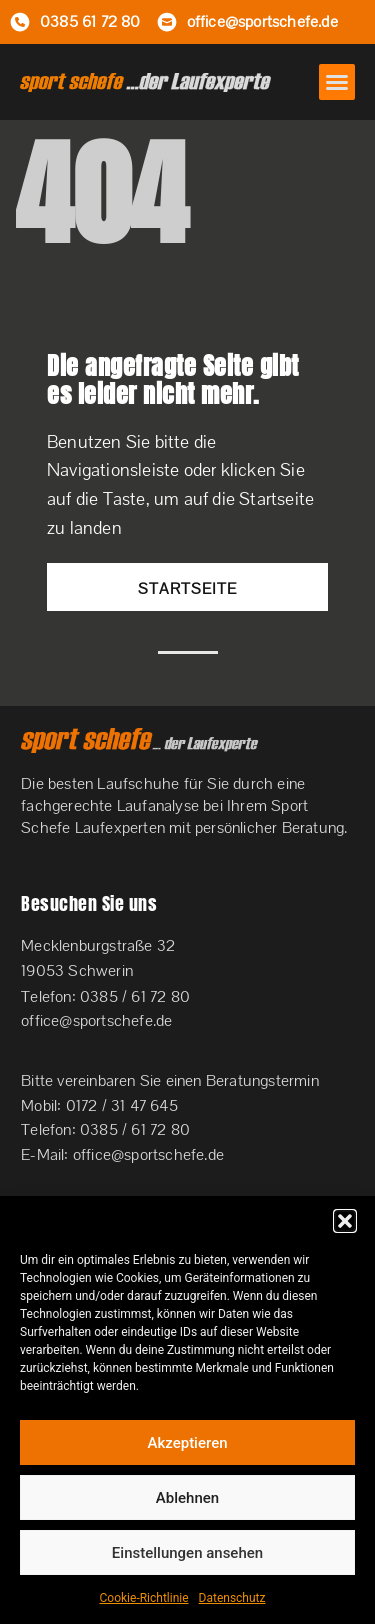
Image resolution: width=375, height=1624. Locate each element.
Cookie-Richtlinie (144, 1598)
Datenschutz (232, 1598)
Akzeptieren (187, 1443)
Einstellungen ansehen (187, 1553)
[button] (345, 1221)
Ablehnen (187, 1498)
